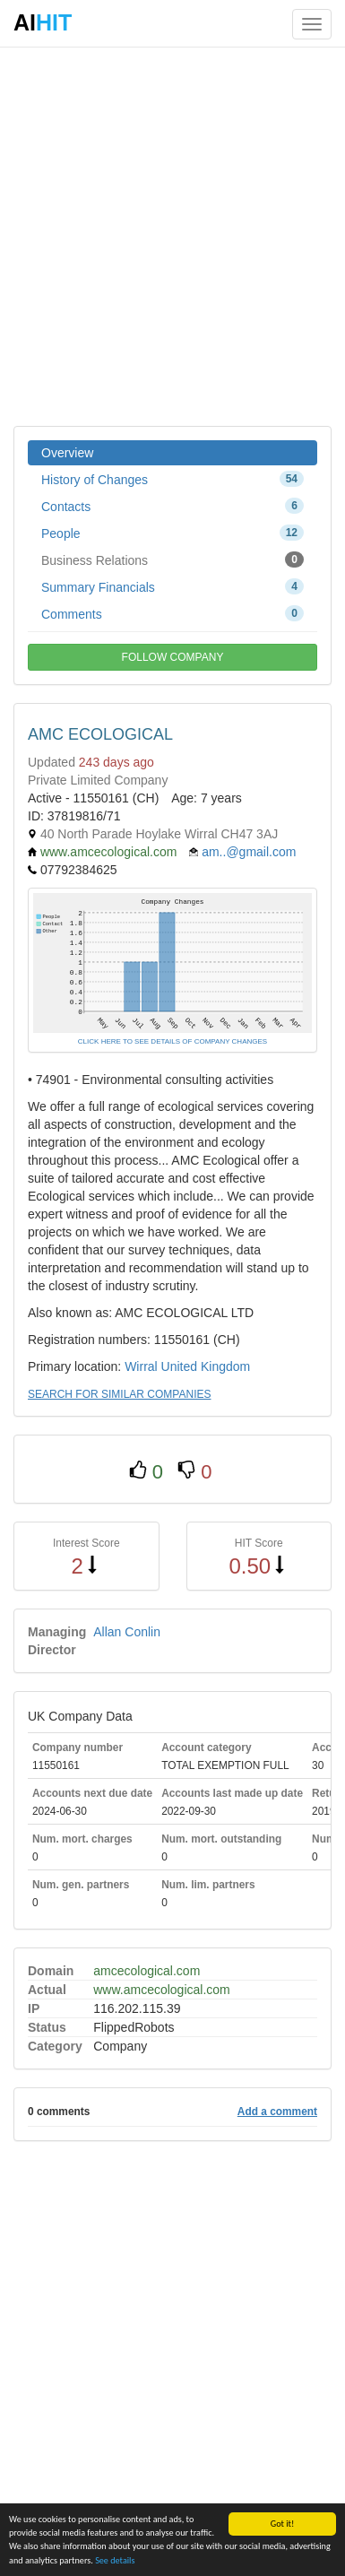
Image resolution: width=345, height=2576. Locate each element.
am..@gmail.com (249, 852)
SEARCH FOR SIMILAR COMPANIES (119, 1394)
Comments (172, 613)
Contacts (172, 506)
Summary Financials (172, 586)
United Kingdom (206, 1366)
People (172, 533)
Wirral (141, 1366)
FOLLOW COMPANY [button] (173, 657)
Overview (67, 453)
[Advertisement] (172, 235)
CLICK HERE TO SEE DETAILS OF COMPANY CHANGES (172, 1041)
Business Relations (172, 559)
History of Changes (172, 479)
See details (114, 2561)
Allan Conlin (126, 1632)
